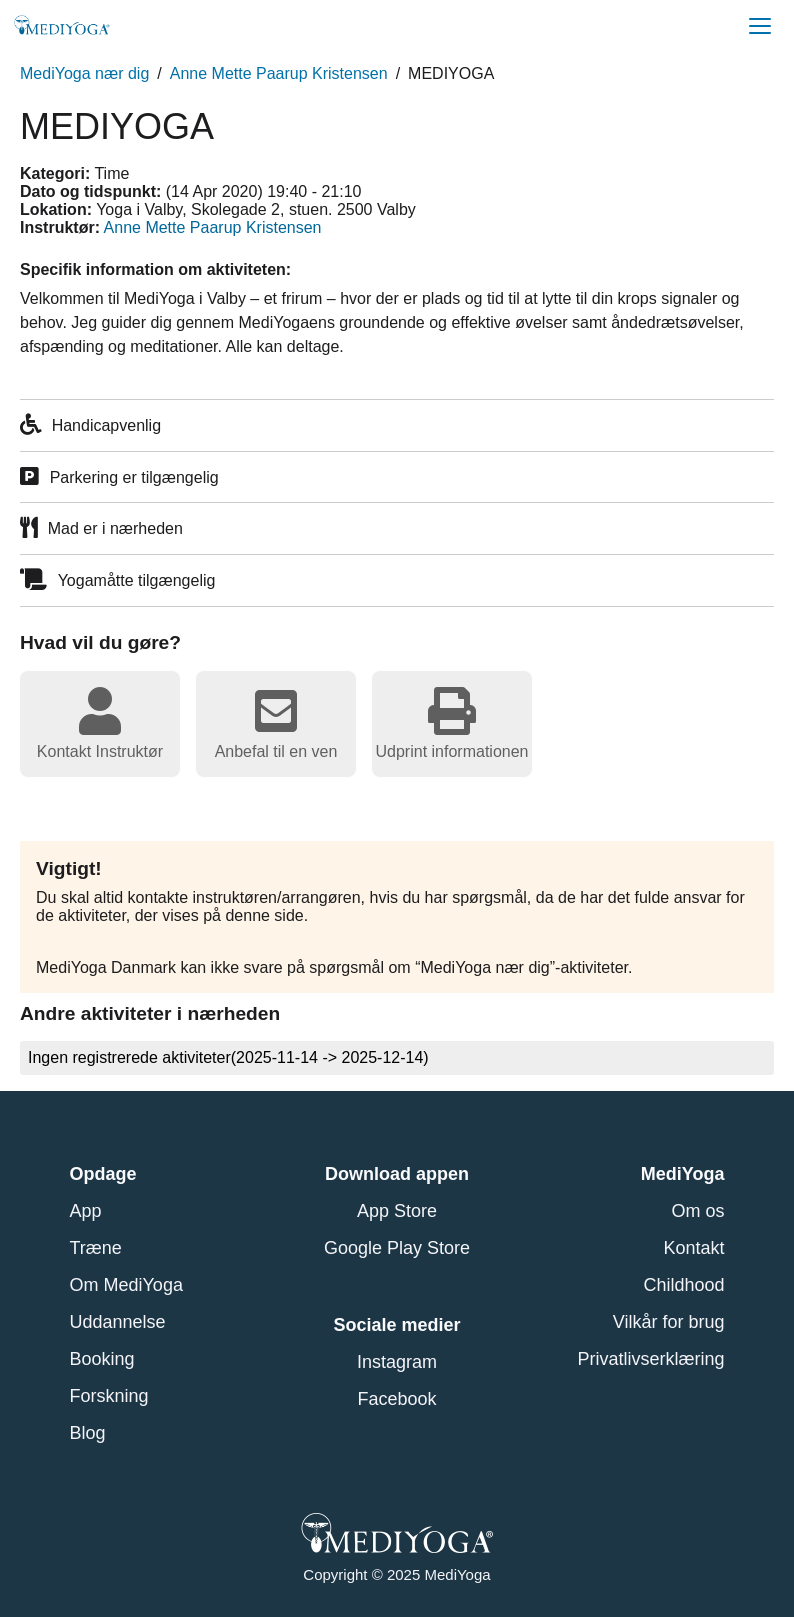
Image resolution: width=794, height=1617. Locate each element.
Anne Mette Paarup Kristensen (279, 73)
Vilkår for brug (669, 1322)
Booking (102, 1359)
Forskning (109, 1396)
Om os (697, 1211)
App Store (397, 1211)
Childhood (683, 1285)
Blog (88, 1433)
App (86, 1211)
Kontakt (693, 1248)
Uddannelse (118, 1322)
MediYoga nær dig (84, 73)
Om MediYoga (126, 1285)
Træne (96, 1248)
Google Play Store (397, 1248)
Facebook (396, 1399)
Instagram (397, 1362)
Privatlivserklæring (650, 1359)
